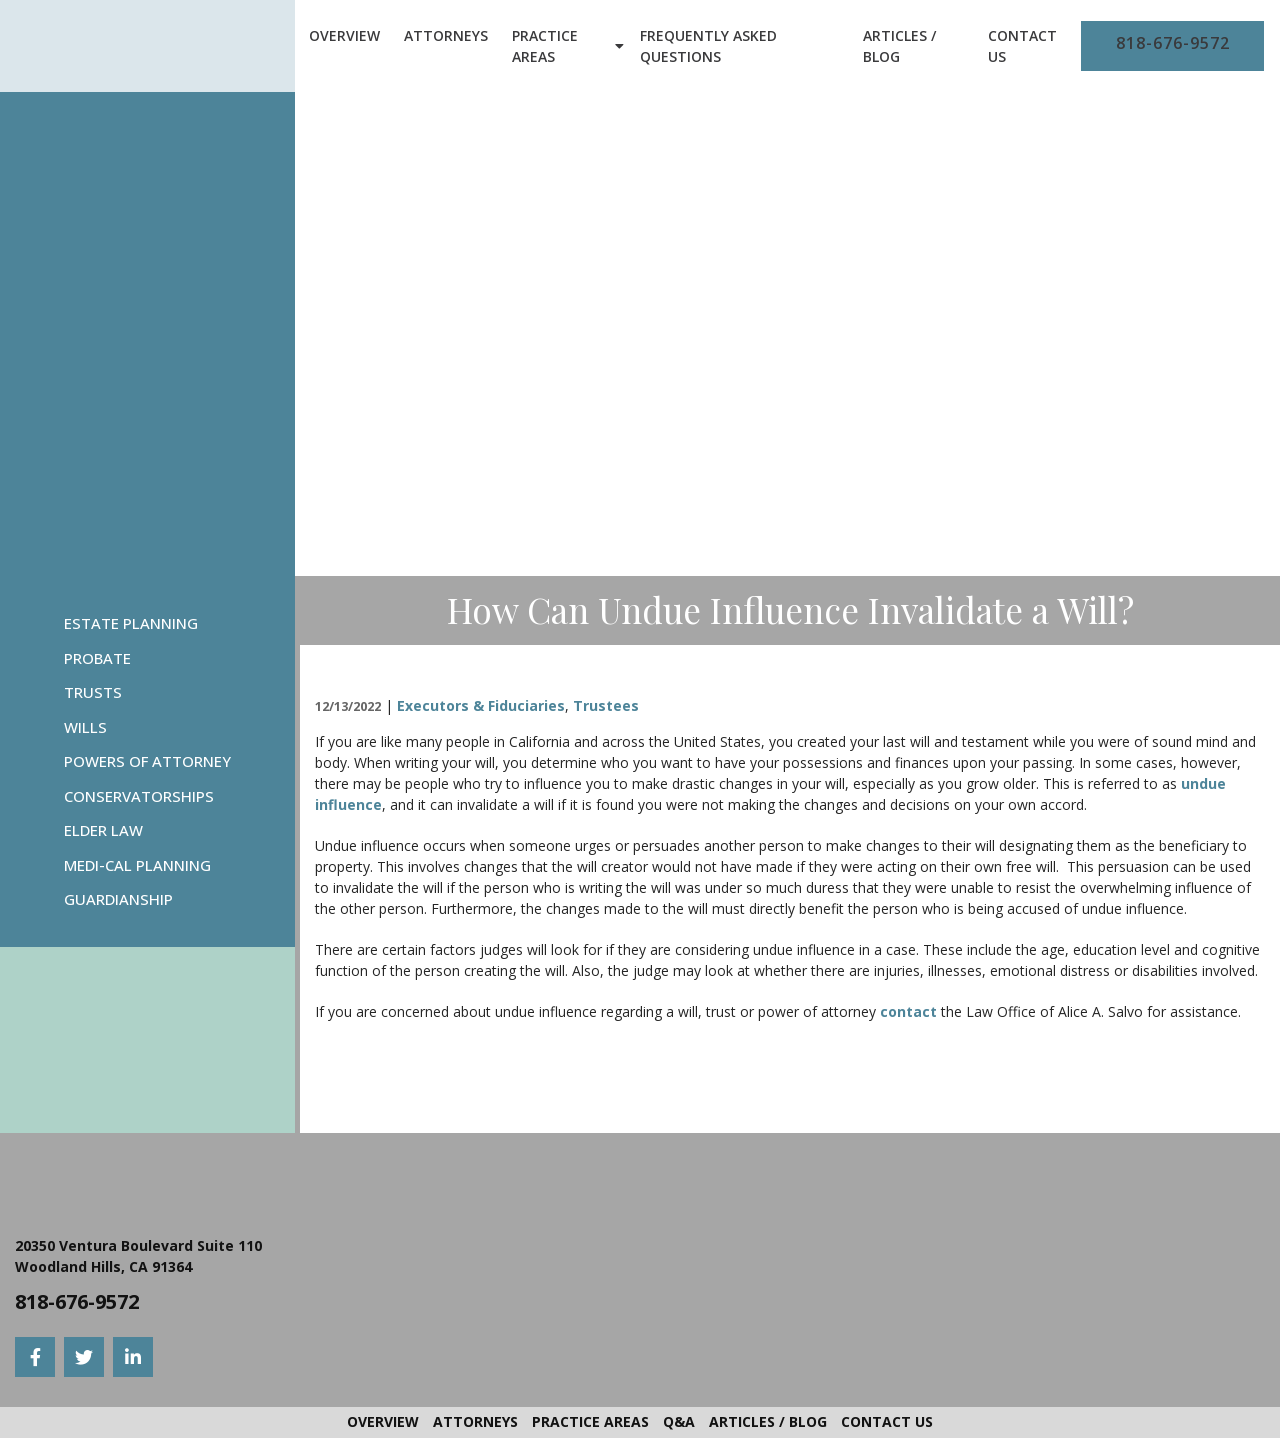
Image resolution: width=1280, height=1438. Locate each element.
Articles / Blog (899, 46)
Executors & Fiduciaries (481, 705)
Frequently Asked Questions (708, 46)
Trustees (606, 705)
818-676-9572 (1173, 43)
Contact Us (1022, 46)
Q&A (679, 1421)
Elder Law (103, 830)
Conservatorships (139, 796)
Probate (97, 658)
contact (908, 1011)
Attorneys (446, 35)
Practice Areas (545, 46)
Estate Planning (131, 623)
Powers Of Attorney (147, 761)
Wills (85, 727)
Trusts (93, 692)
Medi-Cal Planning (137, 865)
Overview (344, 35)
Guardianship (118, 899)
